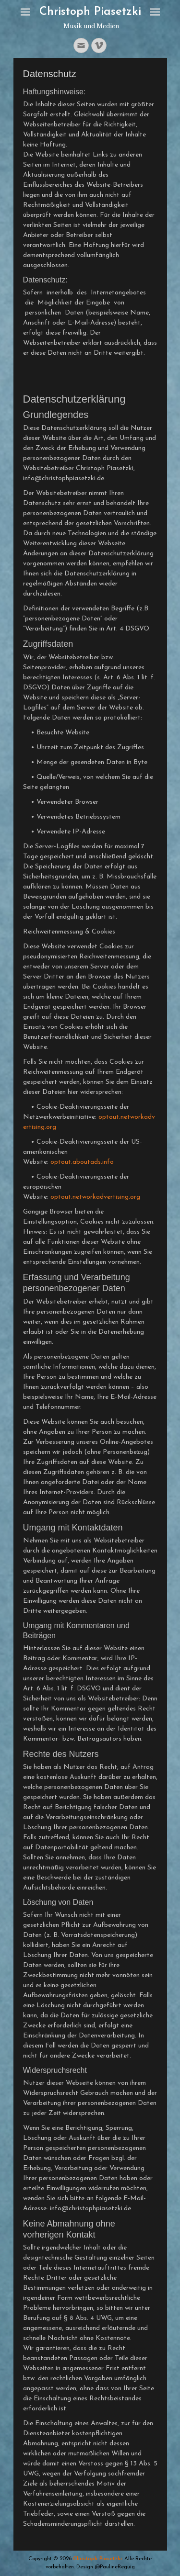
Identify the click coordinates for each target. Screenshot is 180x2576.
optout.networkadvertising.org (95, 1197)
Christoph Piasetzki (90, 12)
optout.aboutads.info (82, 1162)
